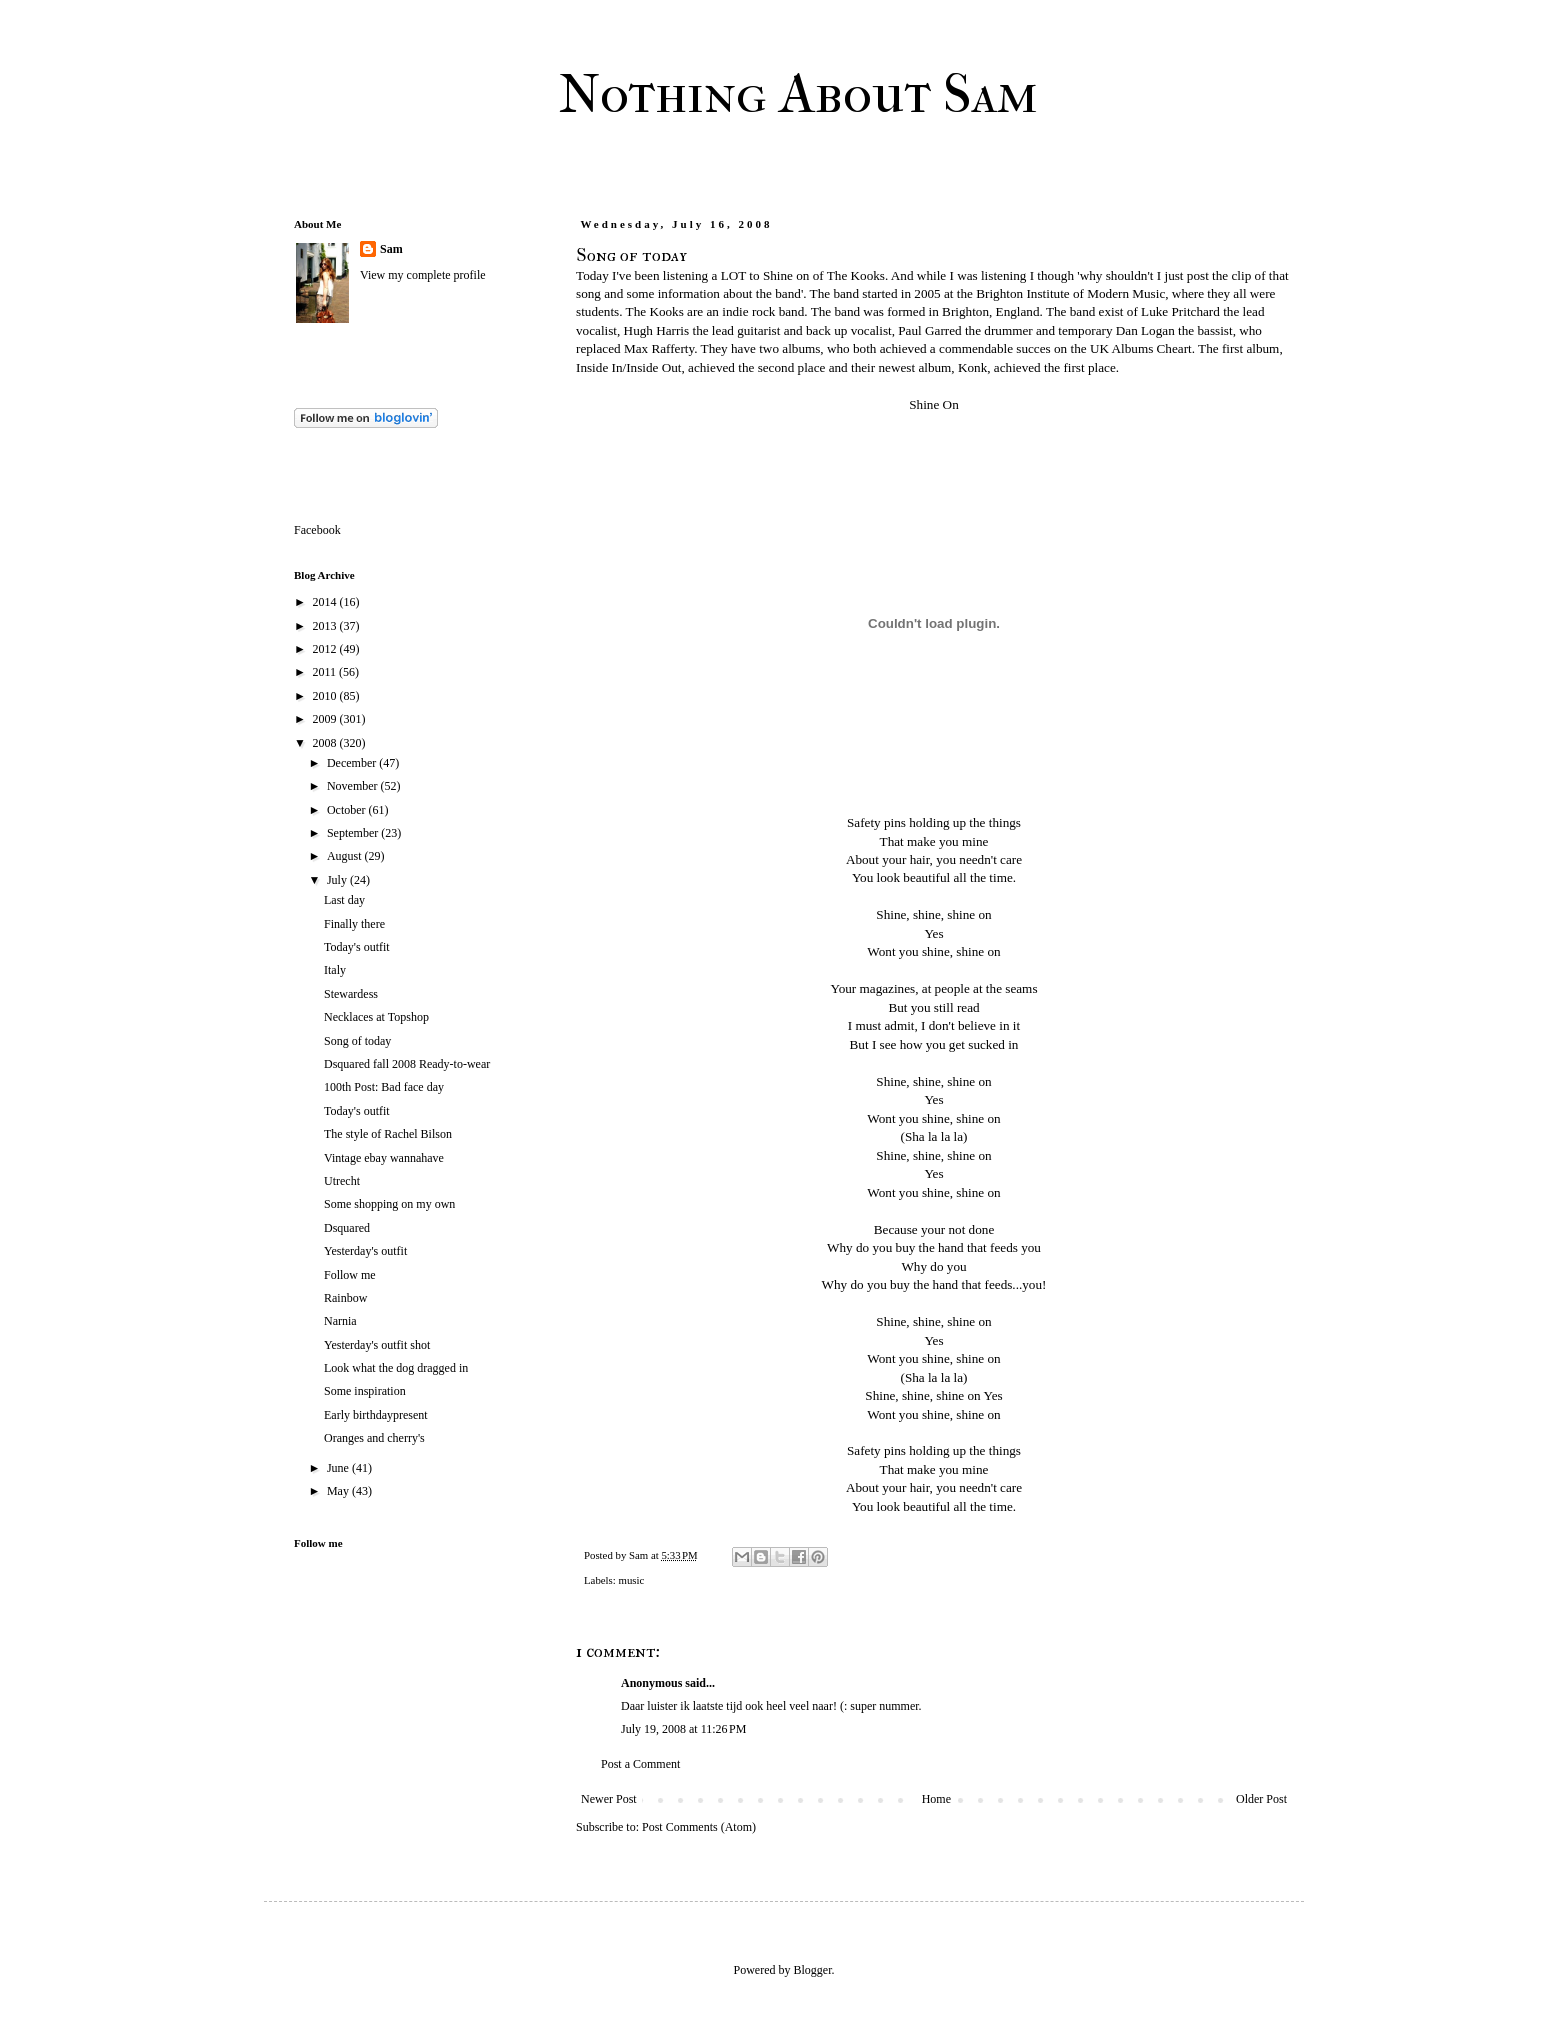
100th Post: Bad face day (384, 1087)
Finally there (354, 924)
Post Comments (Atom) (699, 1827)
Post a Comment (640, 1764)
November (354, 786)
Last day (344, 900)
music (631, 1580)
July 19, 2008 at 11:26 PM (683, 1729)
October (348, 810)
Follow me (350, 1275)
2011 (326, 672)
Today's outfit (357, 947)
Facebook (317, 530)
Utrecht (342, 1181)
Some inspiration (365, 1391)
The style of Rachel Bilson (388, 1134)
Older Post (1261, 1799)
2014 (326, 602)
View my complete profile (423, 275)
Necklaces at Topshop (376, 1017)
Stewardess (351, 994)
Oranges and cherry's (374, 1438)
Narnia (340, 1321)
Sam (391, 249)
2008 (326, 743)
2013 (326, 626)
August (346, 856)
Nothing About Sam (798, 94)
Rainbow (345, 1298)
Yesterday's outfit (365, 1251)
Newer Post (609, 1799)
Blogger (813, 1970)
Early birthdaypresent (376, 1415)
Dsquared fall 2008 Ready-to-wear (407, 1064)
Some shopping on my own (389, 1204)
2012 (326, 649)
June (339, 1468)
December (353, 763)
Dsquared (347, 1228)
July (338, 880)
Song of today (357, 1041)
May (339, 1491)
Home (936, 1799)
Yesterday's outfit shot (377, 1345)
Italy (335, 970)
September (354, 833)
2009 (326, 719)
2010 (326, 696)
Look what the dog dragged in (396, 1368)
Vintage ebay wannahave (384, 1158)
